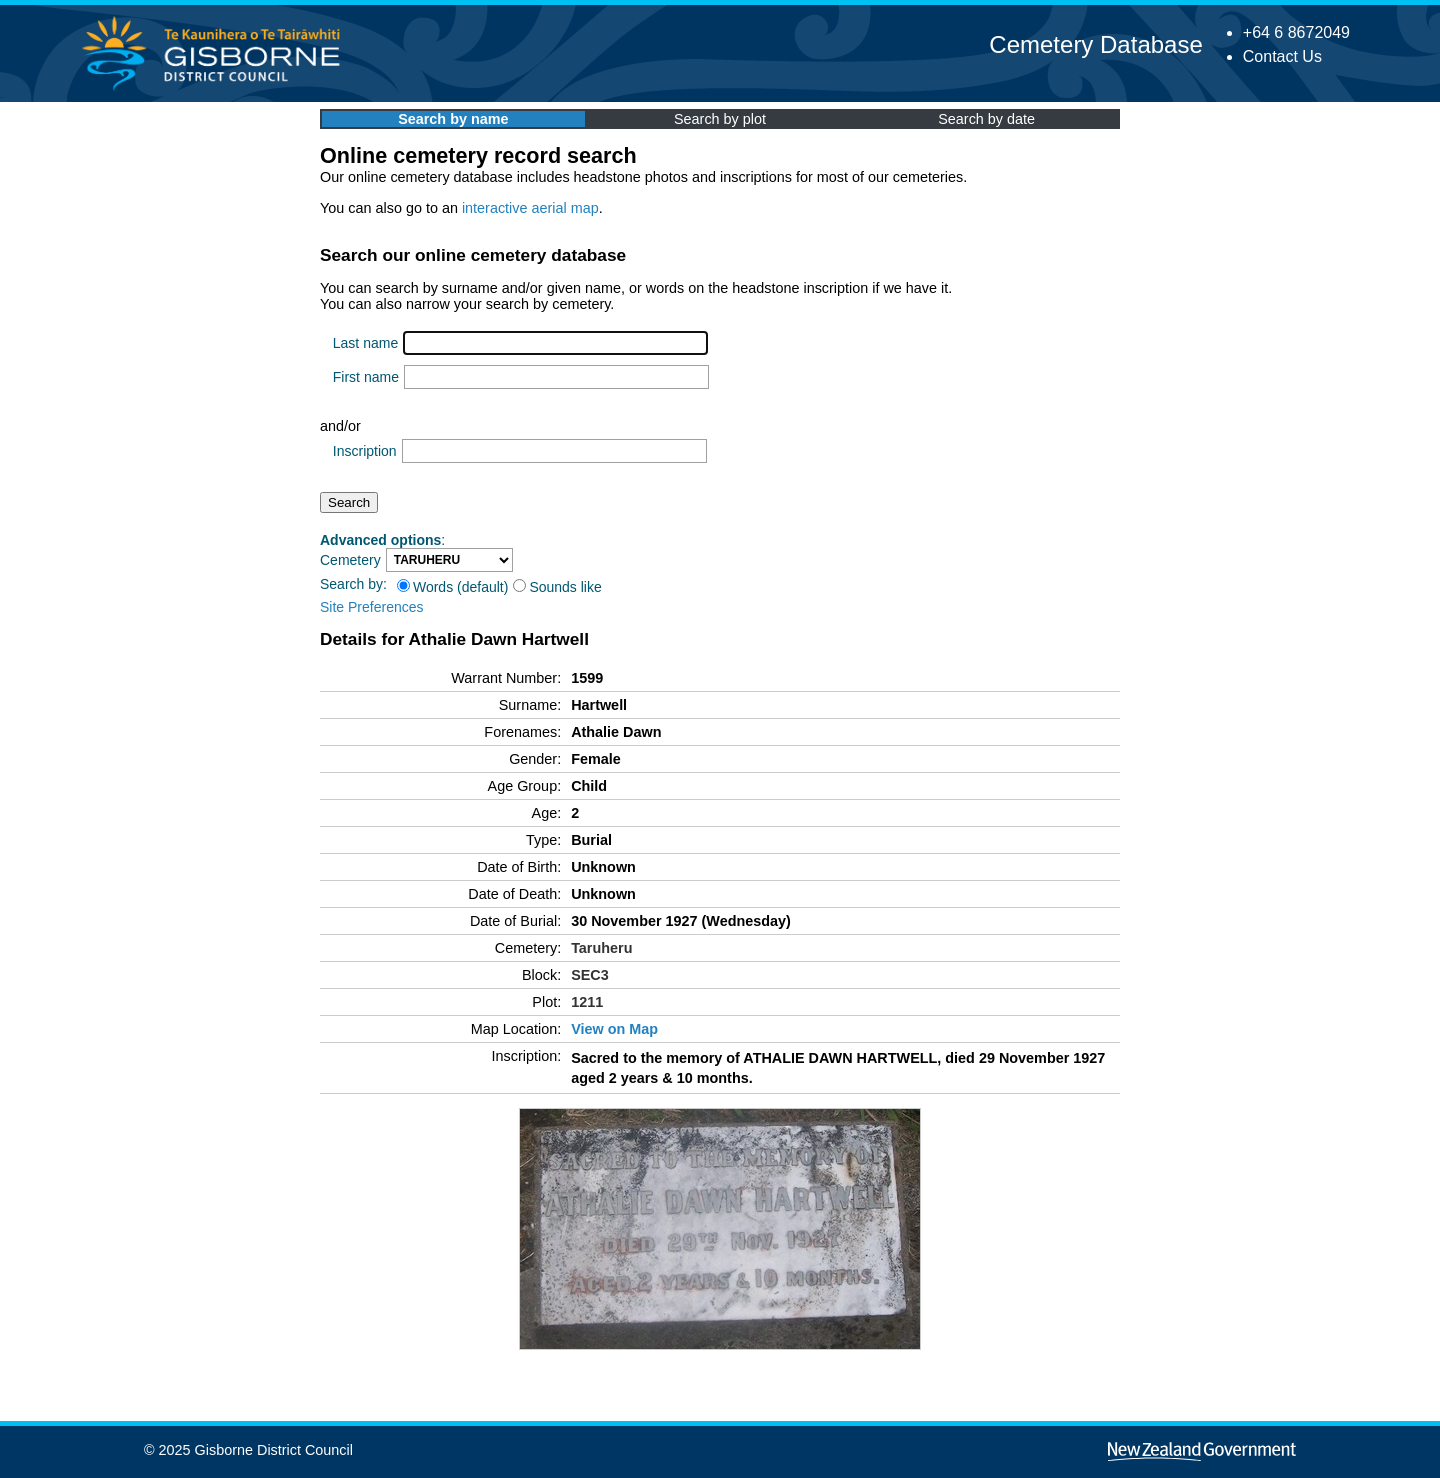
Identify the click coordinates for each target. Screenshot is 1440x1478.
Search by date (986, 119)
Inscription (365, 451)
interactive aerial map (530, 208)
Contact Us (1282, 56)
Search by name (453, 119)
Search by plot (720, 119)
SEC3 (590, 975)
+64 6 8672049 (1296, 32)
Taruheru (601, 948)
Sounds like (557, 587)
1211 (587, 1002)
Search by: (353, 584)
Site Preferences (372, 607)
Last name (365, 343)
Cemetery (350, 560)
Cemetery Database (1095, 44)
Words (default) (452, 587)
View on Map (614, 1029)
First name (366, 377)
